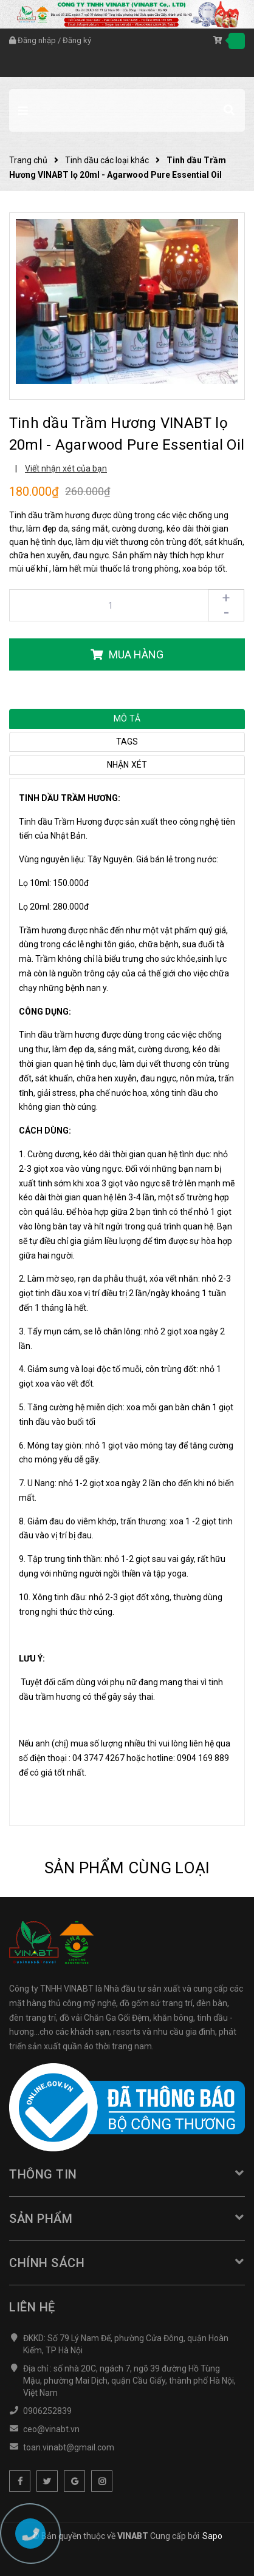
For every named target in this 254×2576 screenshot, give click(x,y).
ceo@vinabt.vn (51, 2429)
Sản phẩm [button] (127, 2218)
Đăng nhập (37, 40)
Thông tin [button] (127, 2174)
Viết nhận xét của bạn (66, 468)
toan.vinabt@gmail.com (68, 2447)
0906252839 (47, 2411)
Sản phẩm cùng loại (127, 1868)
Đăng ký (77, 40)
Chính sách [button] (127, 2263)
